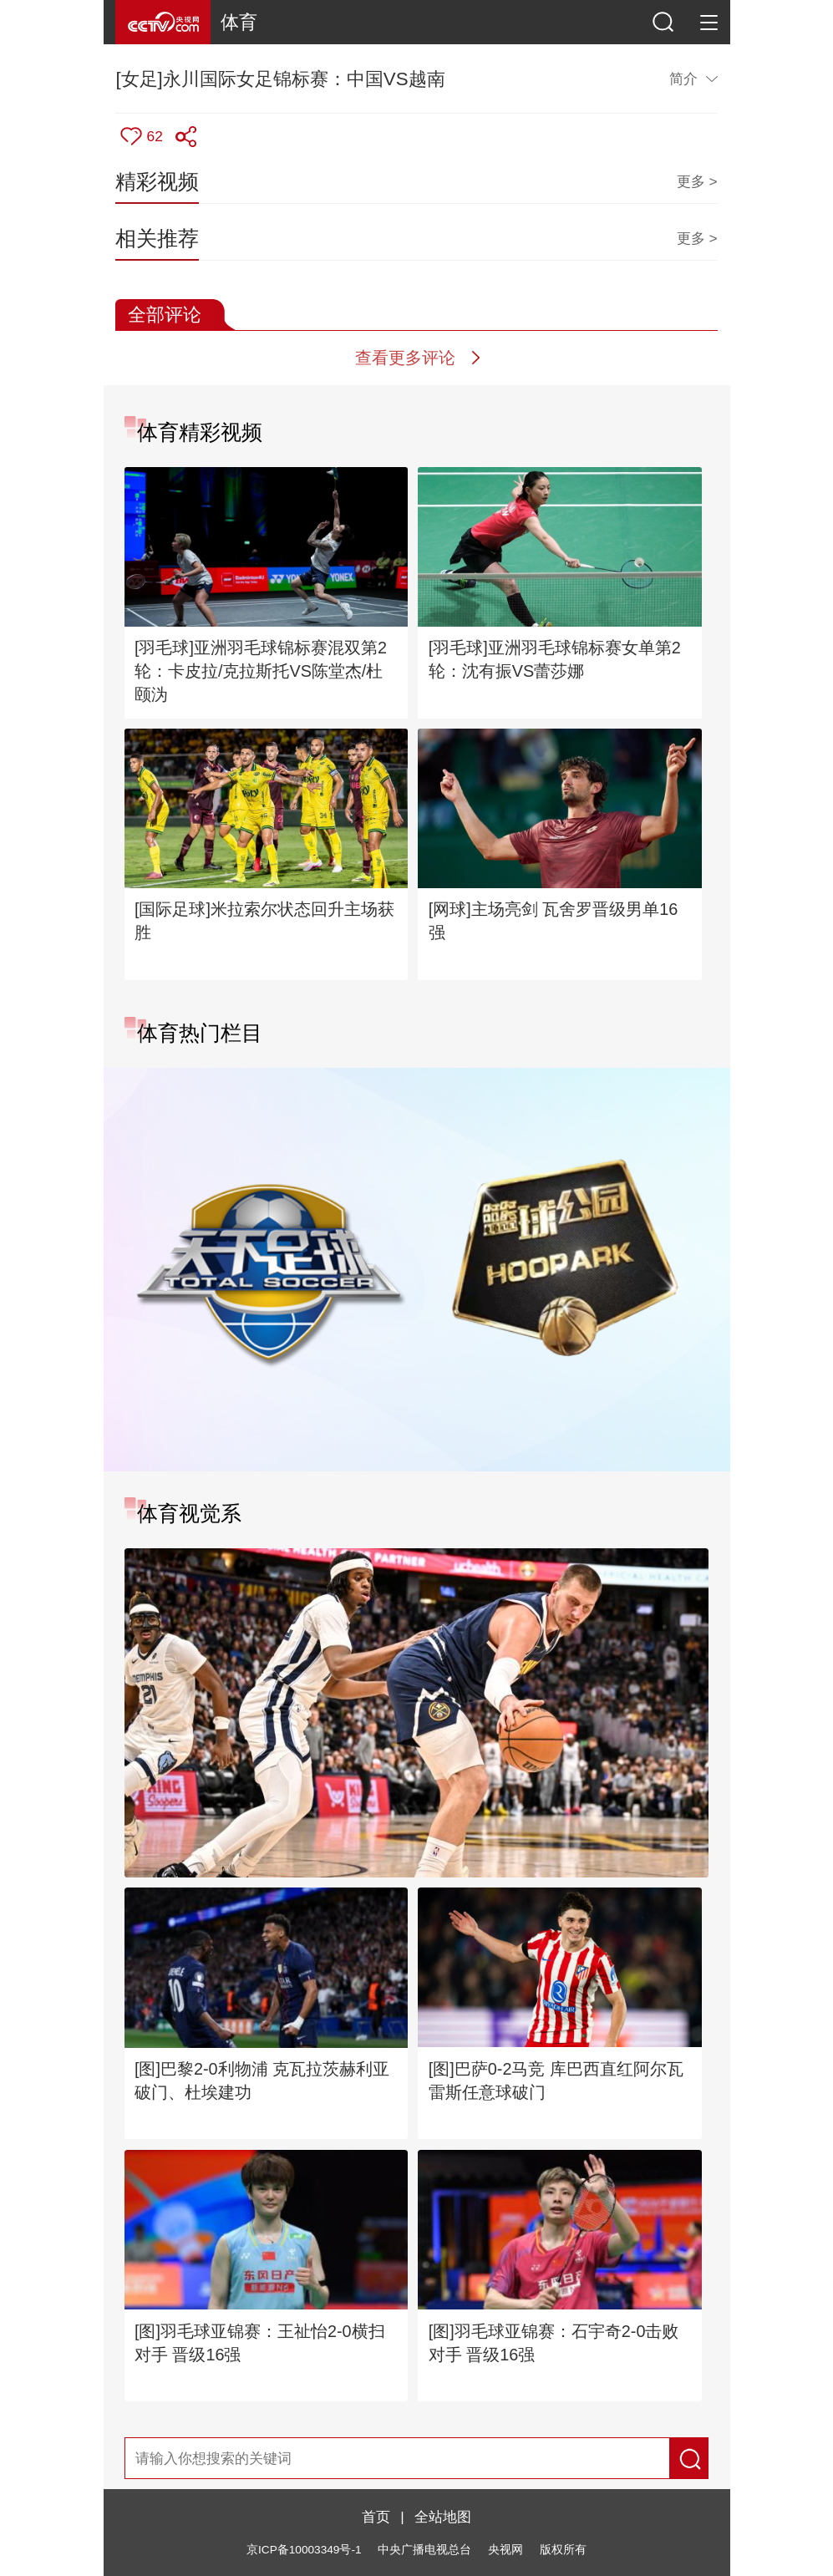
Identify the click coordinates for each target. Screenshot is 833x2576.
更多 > (697, 181)
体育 (239, 22)
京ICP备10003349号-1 (303, 2549)
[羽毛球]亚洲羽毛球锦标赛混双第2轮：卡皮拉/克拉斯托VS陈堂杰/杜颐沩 (261, 671)
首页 (376, 2516)
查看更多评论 (405, 357)
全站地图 (442, 2516)
